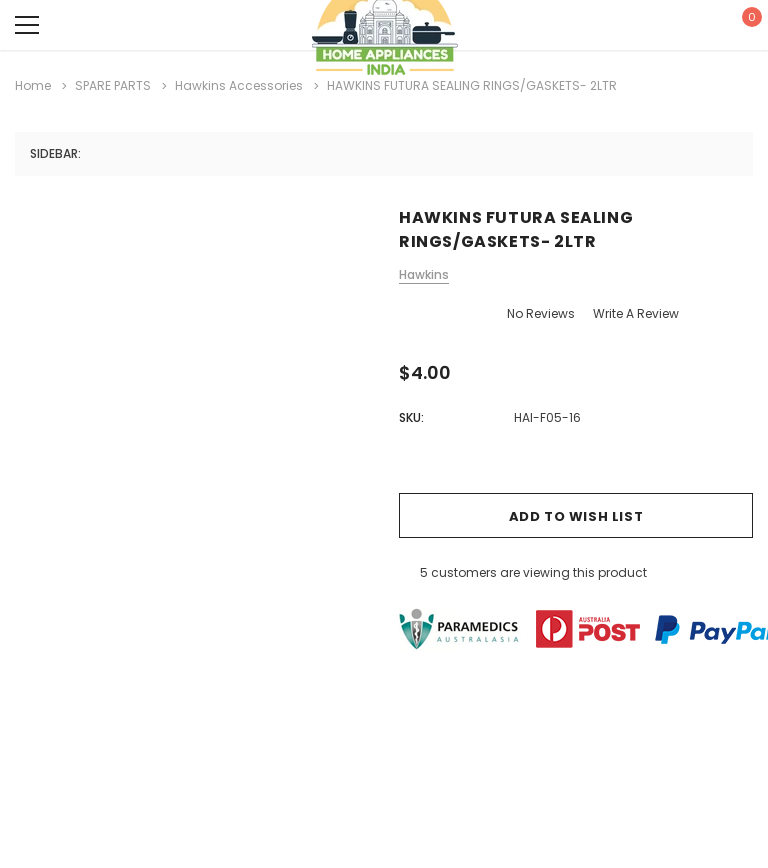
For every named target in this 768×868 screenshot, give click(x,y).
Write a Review (636, 313)
